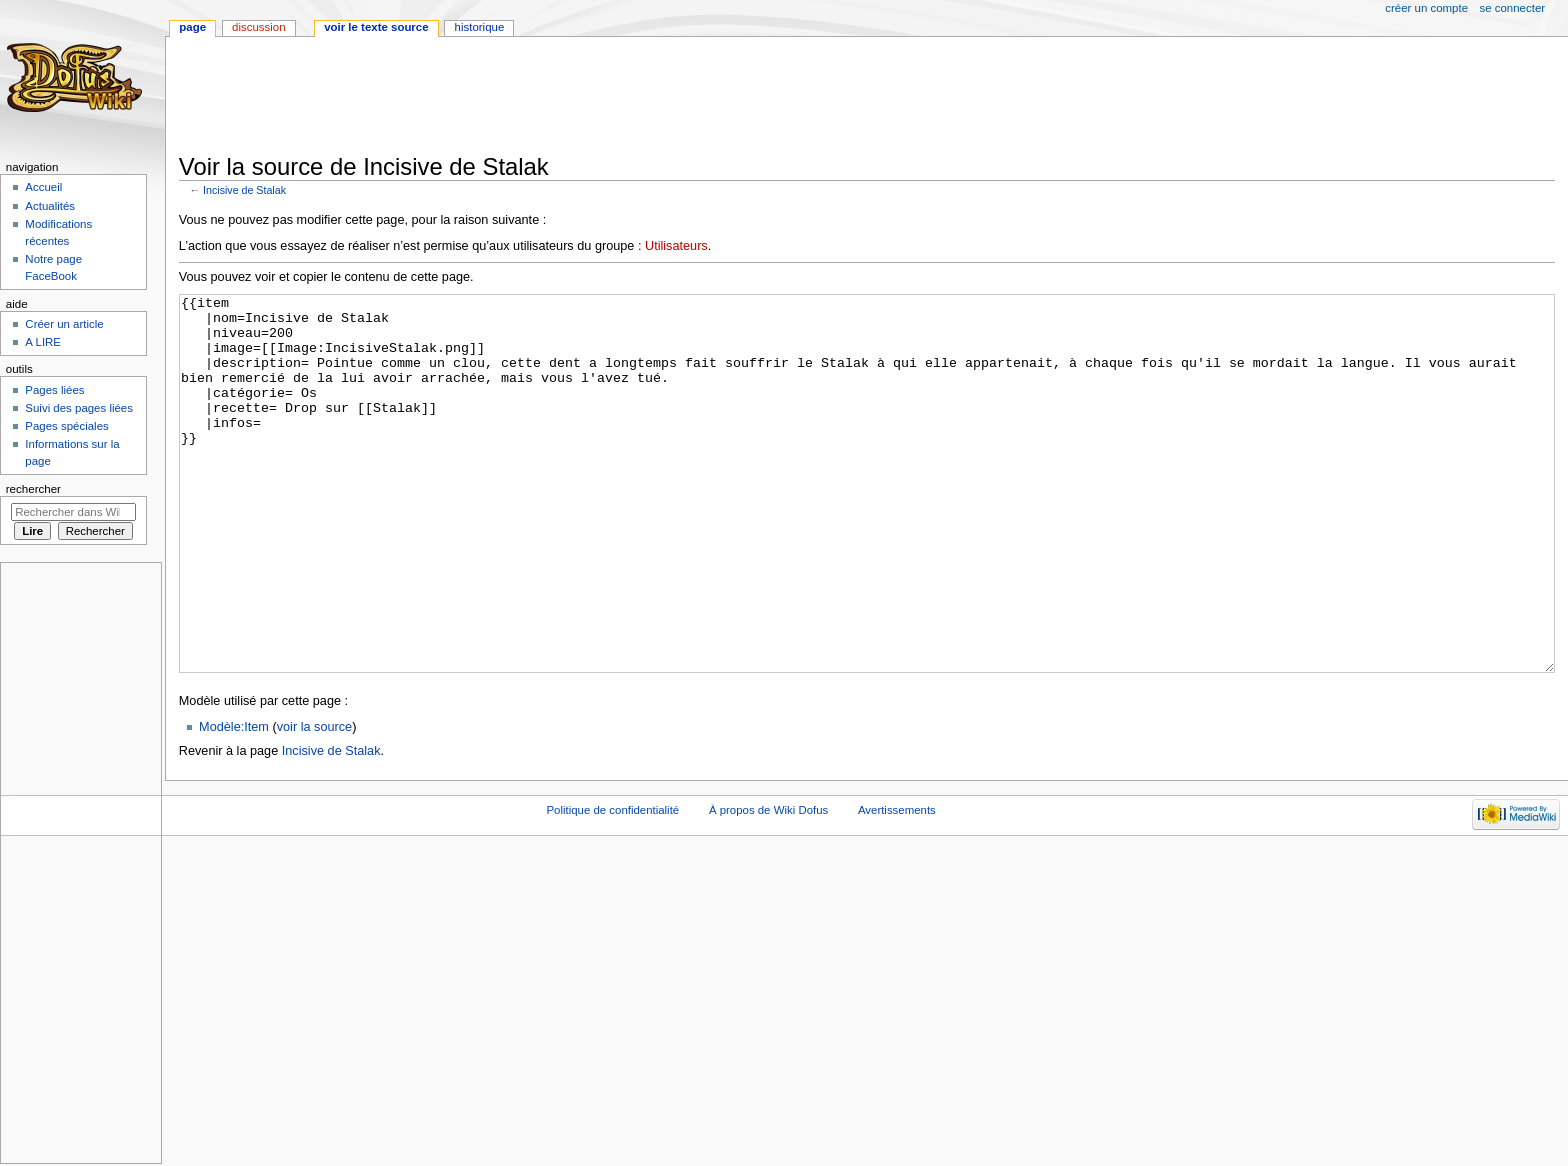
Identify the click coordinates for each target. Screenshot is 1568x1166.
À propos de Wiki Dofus (768, 885)
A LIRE (43, 342)
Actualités (50, 206)
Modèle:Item (234, 802)
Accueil (43, 187)
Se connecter (1513, 8)
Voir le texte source (376, 27)
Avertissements (897, 885)
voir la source (314, 802)
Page (192, 27)
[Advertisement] (543, 97)
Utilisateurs (676, 246)
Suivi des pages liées (79, 408)
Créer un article (64, 324)
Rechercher (33, 489)
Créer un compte (1426, 8)
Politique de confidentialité (612, 885)
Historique (480, 27)
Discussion (258, 27)
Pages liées (54, 390)
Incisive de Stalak (244, 190)
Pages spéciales (66, 426)
